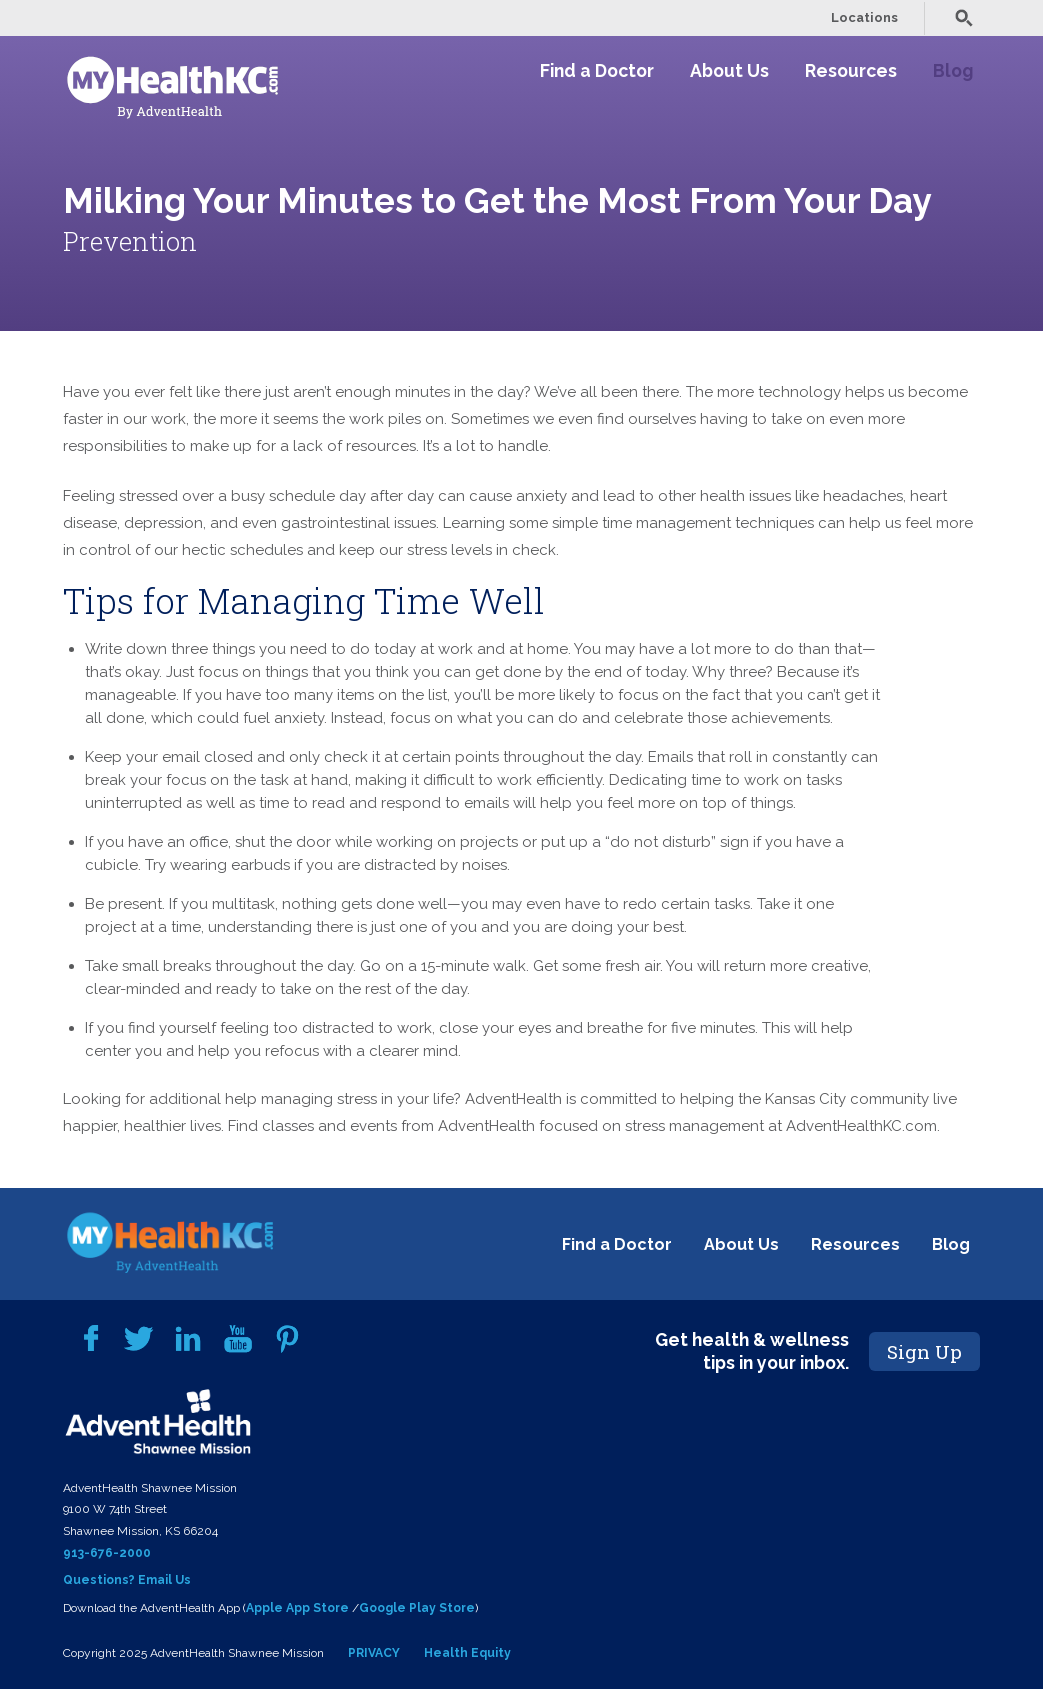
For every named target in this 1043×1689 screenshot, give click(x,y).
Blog (953, 70)
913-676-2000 (107, 1553)
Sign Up (924, 1351)
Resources (851, 70)
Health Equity (467, 1653)
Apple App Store (297, 1608)
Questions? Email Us (127, 1580)
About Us (729, 70)
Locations (864, 17)
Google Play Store (417, 1608)
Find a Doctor (597, 70)
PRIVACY (374, 1653)
